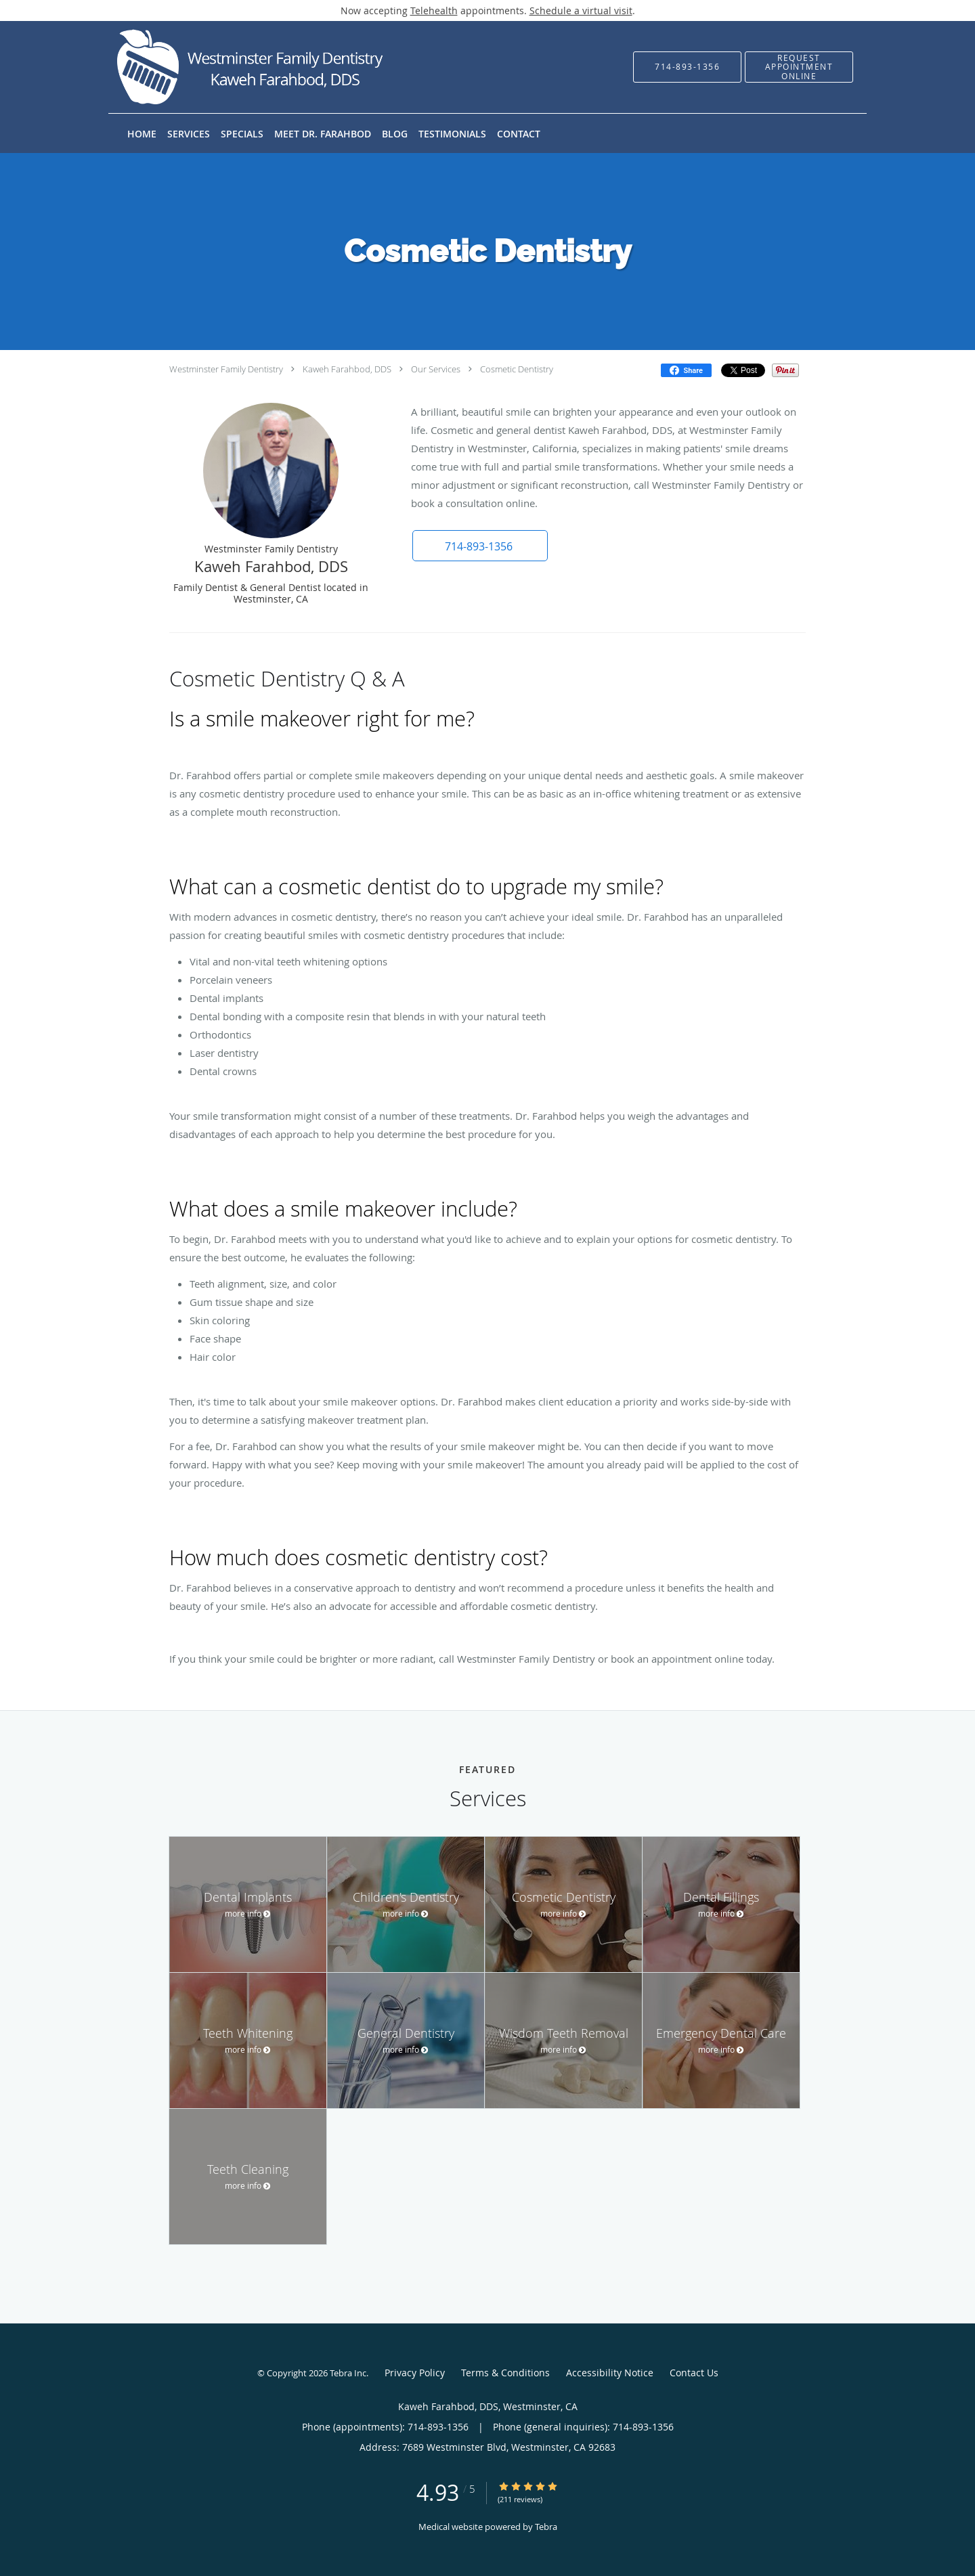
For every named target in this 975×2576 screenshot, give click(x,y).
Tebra (546, 2526)
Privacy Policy (415, 2372)
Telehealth (434, 10)
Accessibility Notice (609, 2372)
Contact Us (694, 2372)
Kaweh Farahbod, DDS (347, 369)
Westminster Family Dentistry (226, 369)
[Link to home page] (232, 67)
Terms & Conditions (505, 2372)
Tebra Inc (348, 2373)
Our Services (435, 369)
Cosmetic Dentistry (516, 369)
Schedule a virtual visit (580, 10)
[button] (799, 67)
